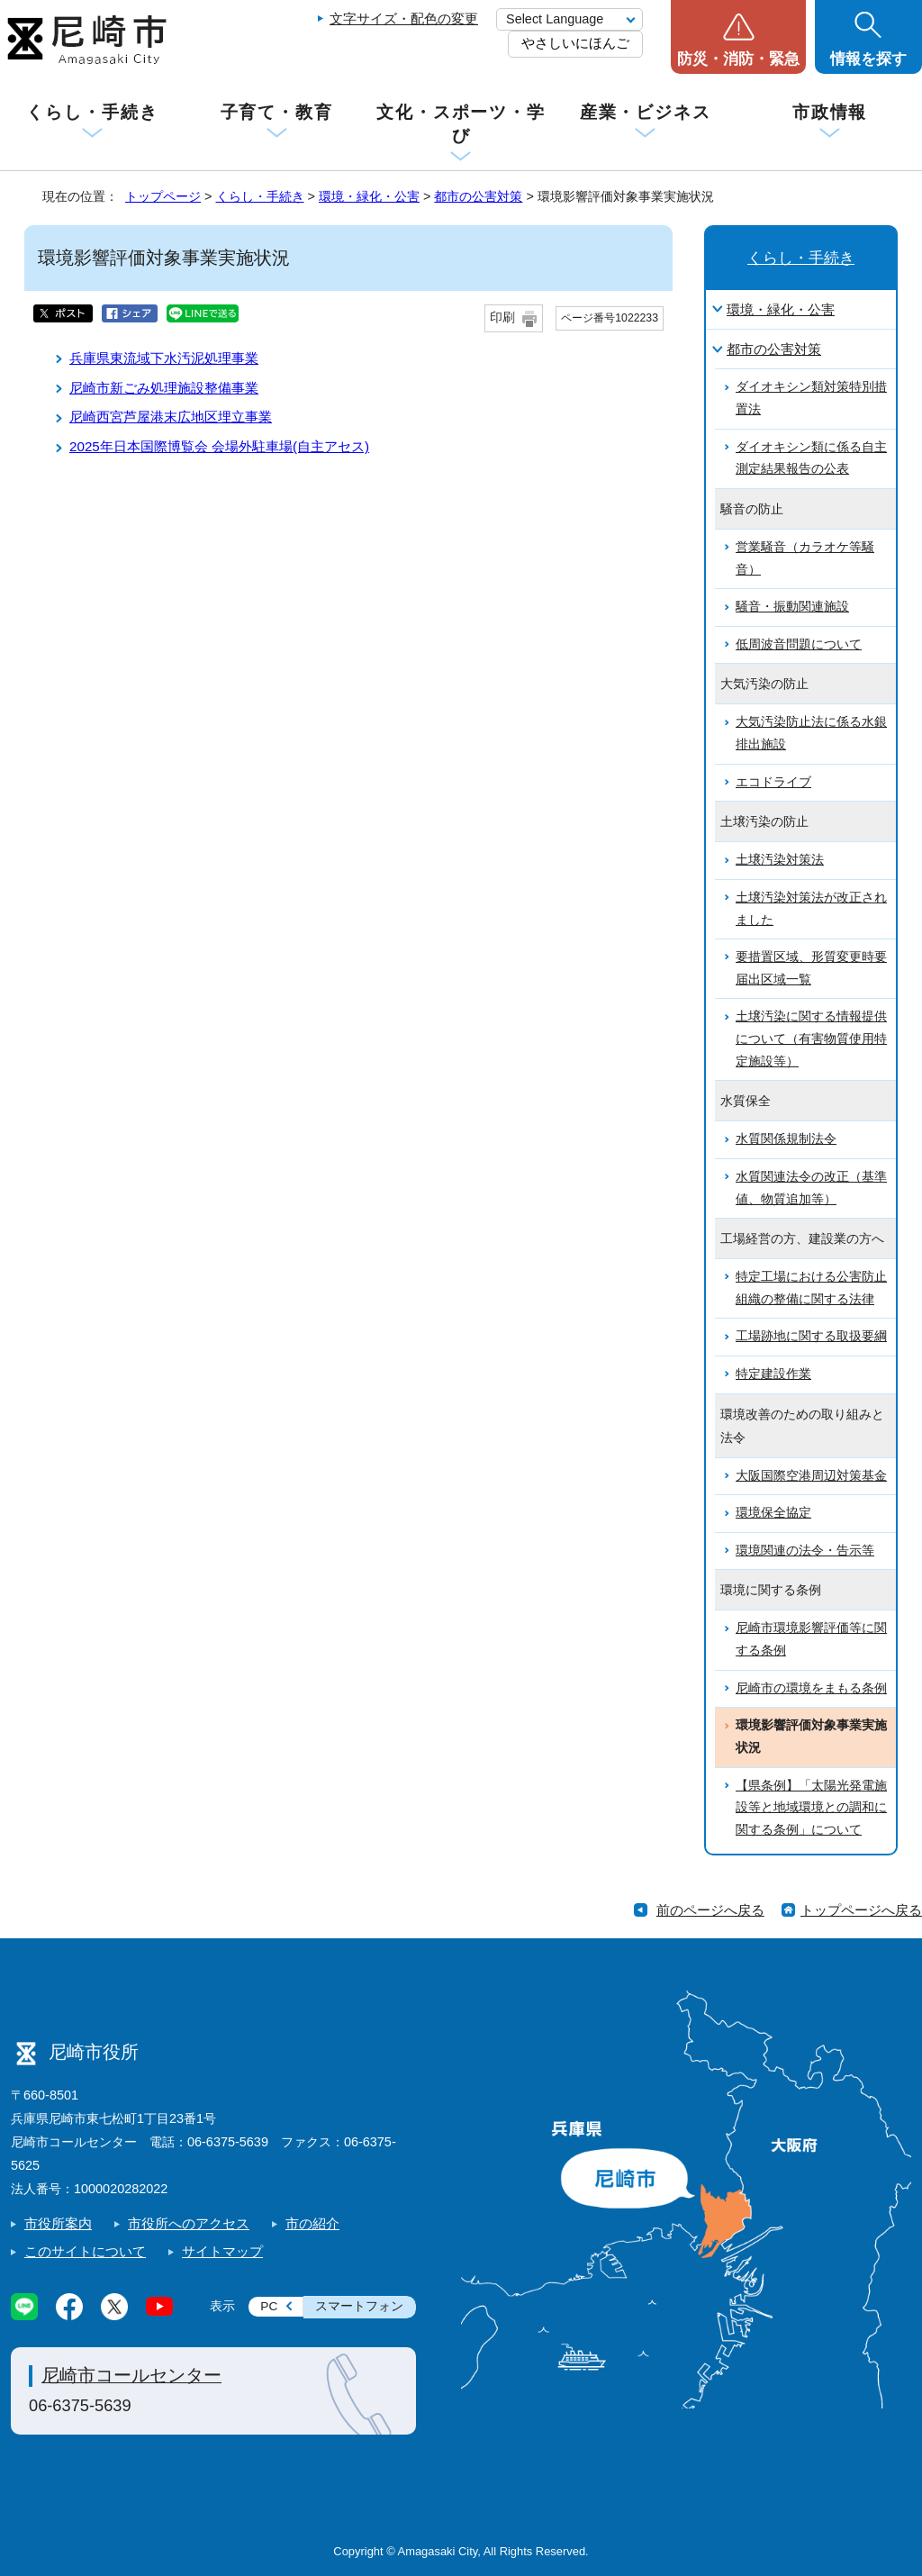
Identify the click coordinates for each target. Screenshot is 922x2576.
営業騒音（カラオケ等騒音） (805, 558)
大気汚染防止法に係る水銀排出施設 (811, 733)
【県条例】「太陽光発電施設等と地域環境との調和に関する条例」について (811, 1808)
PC (268, 2306)
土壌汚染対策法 (780, 859)
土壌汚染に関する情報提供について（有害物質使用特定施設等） (811, 1038)
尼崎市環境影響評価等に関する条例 (811, 1639)
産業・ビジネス (645, 112)
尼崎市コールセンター (131, 2375)
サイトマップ (222, 2251)
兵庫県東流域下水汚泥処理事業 (163, 358)
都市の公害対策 (478, 196)
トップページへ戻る (861, 1910)
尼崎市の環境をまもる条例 (811, 1688)
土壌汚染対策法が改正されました (811, 909)
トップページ (163, 196)
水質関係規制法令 (786, 1139)
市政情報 (830, 112)
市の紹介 (312, 2223)
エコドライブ (773, 782)
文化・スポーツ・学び (461, 124)
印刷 (502, 317)
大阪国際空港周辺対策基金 (811, 1476)
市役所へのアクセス (188, 2223)
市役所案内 (58, 2223)
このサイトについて (85, 2251)
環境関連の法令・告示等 (805, 1550)
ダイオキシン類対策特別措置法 (811, 398)
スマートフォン (359, 2306)
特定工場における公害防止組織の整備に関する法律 (811, 1288)
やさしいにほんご (575, 42)
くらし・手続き (92, 112)
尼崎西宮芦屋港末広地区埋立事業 (170, 416)
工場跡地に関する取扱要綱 (811, 1336)
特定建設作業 (773, 1374)
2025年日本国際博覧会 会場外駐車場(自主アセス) (219, 446)
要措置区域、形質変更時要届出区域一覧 (811, 968)
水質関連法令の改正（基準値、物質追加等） (811, 1188)
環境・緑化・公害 (369, 196)
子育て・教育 (277, 112)
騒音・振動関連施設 (792, 606)
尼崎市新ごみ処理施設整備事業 (163, 387)
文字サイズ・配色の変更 (404, 18)
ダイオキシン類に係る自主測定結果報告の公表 (811, 458)
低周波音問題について (799, 644)
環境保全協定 (773, 1512)
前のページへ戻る (710, 1910)
